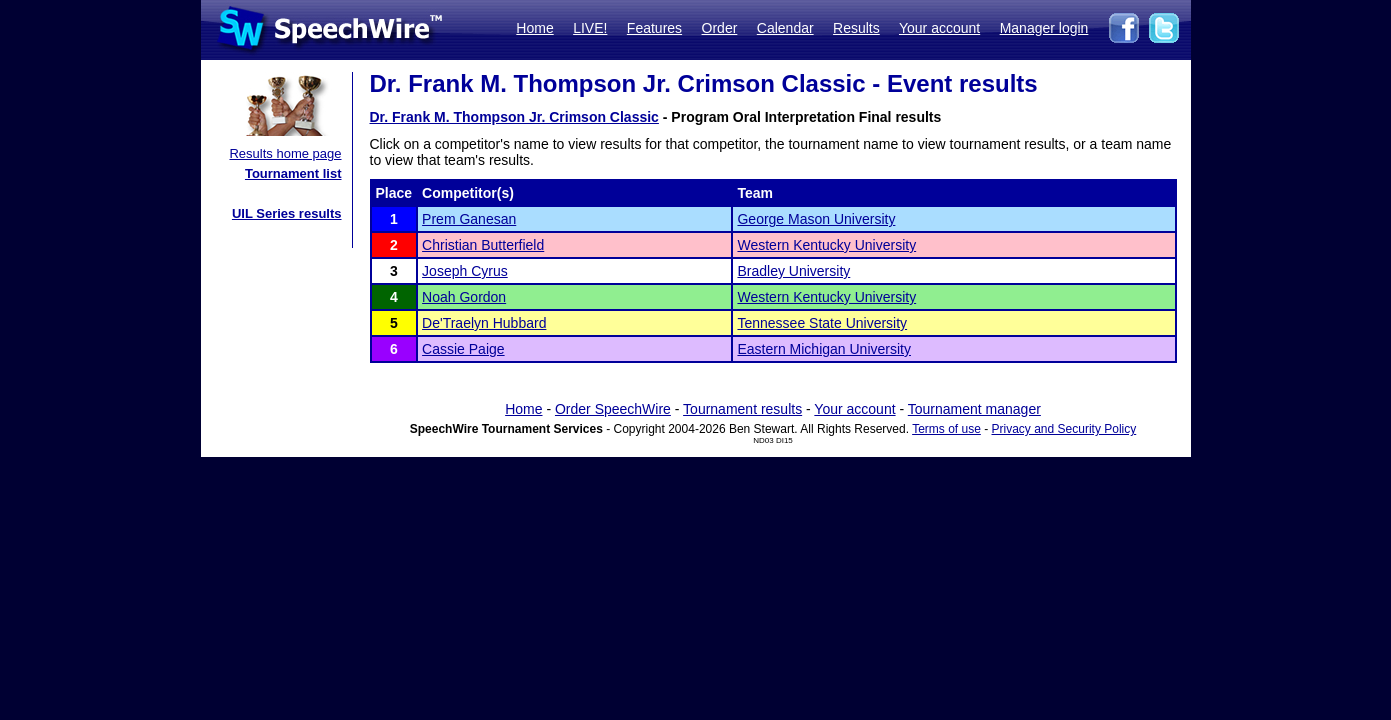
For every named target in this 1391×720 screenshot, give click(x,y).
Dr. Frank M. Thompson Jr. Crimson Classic (514, 117)
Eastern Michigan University (824, 349)
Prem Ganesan (469, 219)
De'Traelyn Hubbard (484, 323)
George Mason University (816, 219)
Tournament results (742, 409)
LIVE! (590, 28)
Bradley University (793, 271)
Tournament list (293, 173)
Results (856, 28)
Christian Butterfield (483, 245)
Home (534, 28)
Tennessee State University (822, 323)
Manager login (1044, 28)
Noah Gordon (464, 297)
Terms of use (946, 429)
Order (720, 28)
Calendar (785, 28)
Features (654, 28)
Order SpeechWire (613, 409)
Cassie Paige (463, 349)
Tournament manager (974, 409)
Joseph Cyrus (465, 271)
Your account (939, 28)
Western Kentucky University (826, 245)
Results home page (285, 153)
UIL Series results (287, 213)
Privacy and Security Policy (1064, 429)
